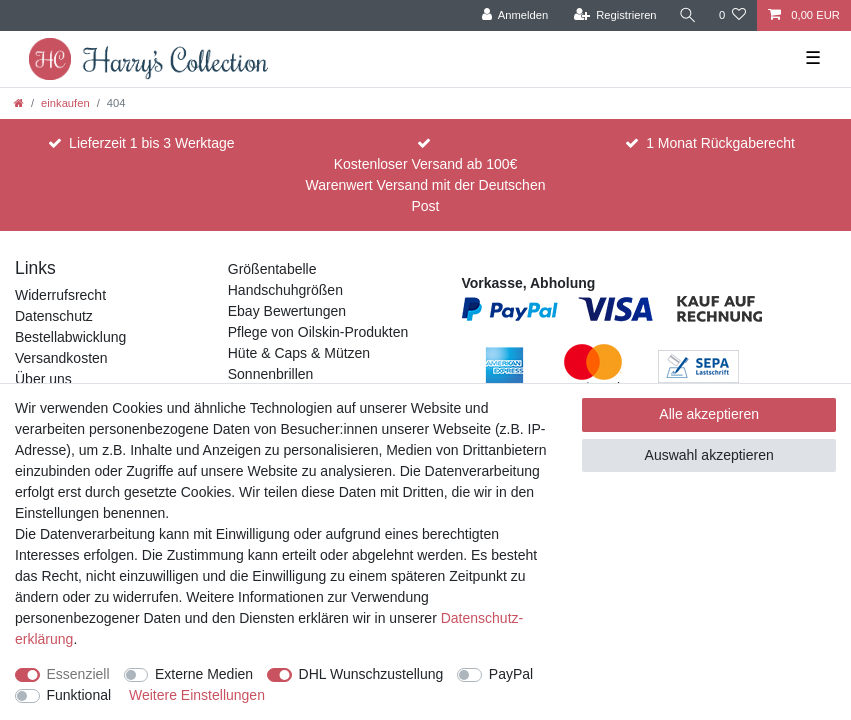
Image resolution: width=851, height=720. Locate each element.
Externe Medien (204, 674)
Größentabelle (272, 269)
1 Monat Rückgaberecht (720, 143)
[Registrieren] (614, 15)
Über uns (43, 379)
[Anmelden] (515, 15)
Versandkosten (61, 358)
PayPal (511, 674)
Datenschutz (54, 316)
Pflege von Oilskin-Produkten (318, 332)
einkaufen (65, 103)
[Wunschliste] (732, 15)
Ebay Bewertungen (287, 311)
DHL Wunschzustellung (371, 674)
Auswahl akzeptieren (709, 455)
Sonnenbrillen (271, 374)
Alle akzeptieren (709, 414)
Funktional (79, 695)
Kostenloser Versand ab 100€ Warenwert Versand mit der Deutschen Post (426, 185)
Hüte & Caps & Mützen (299, 353)
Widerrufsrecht (60, 295)
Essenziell (78, 674)
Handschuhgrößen (285, 290)
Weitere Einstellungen (197, 695)
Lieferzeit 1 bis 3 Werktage (152, 143)
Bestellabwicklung (70, 337)
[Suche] (688, 15)
